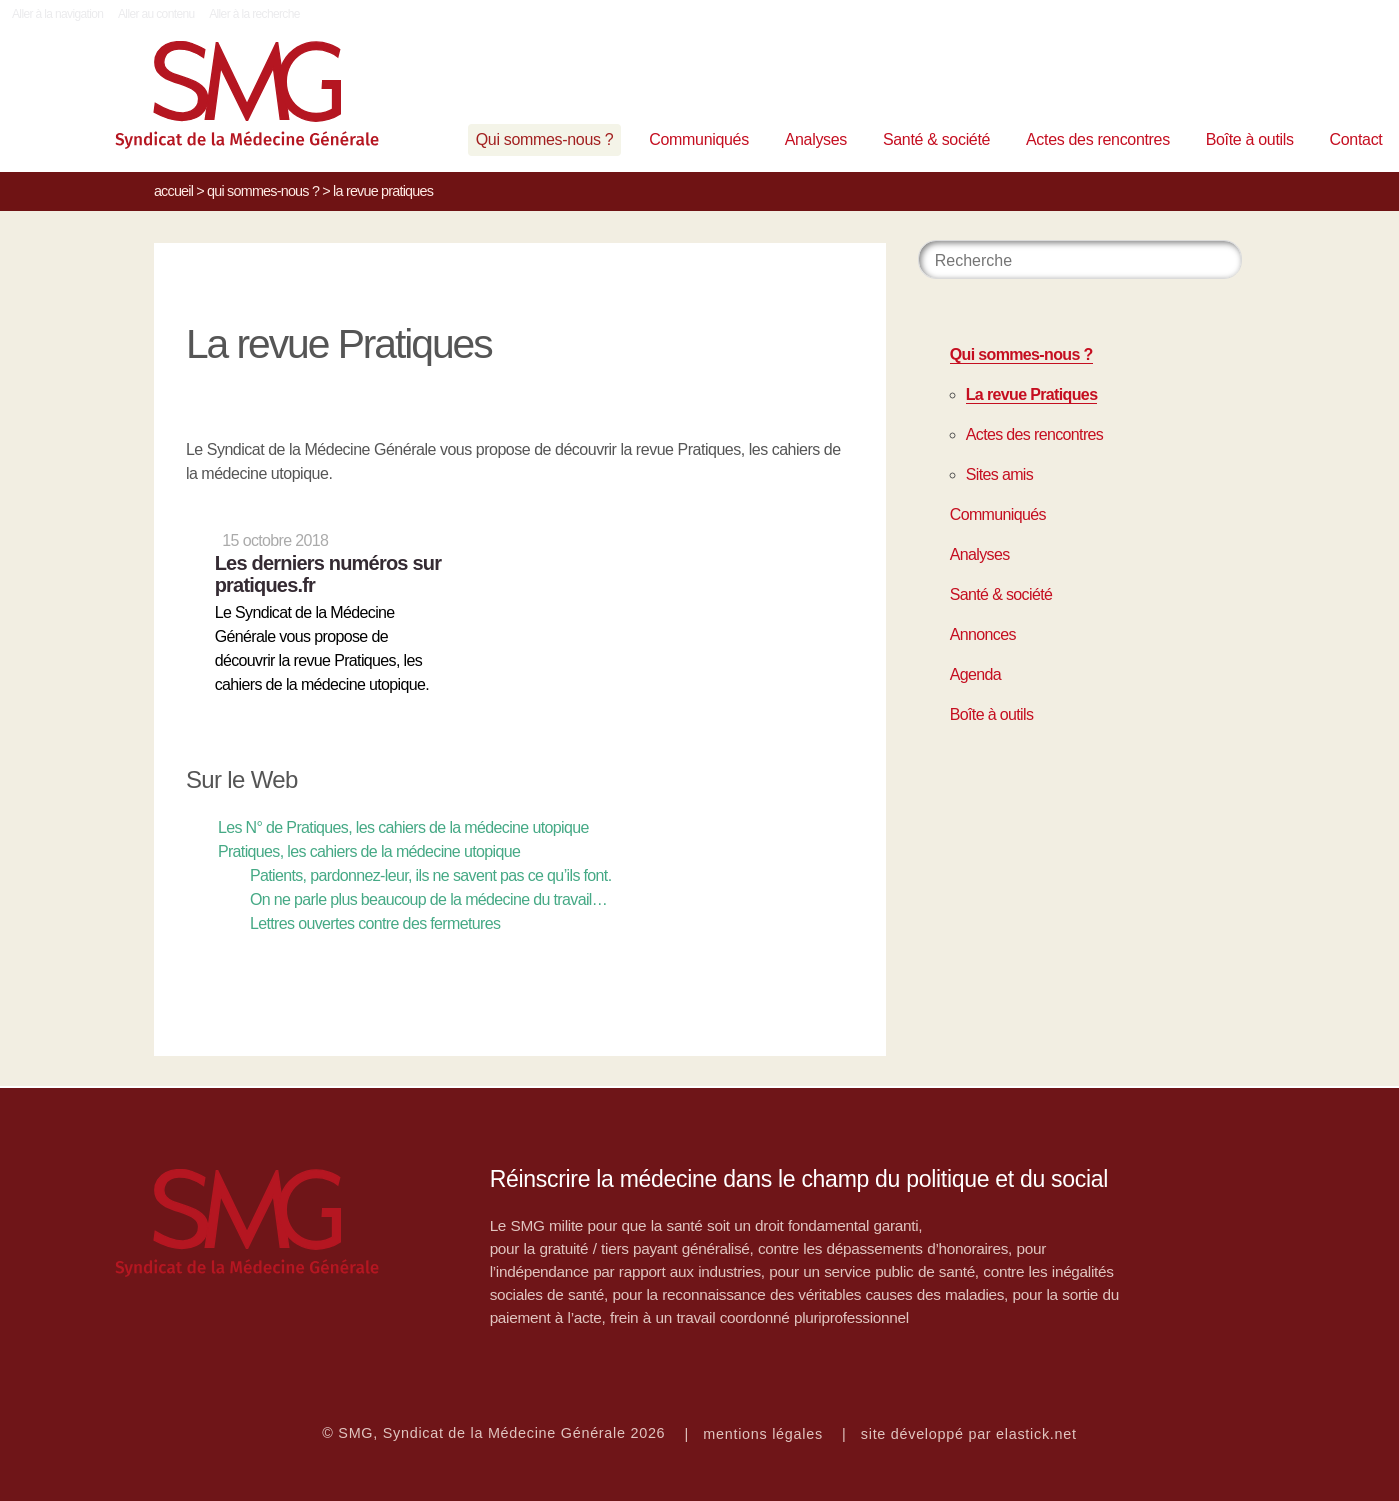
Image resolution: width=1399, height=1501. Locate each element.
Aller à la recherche (254, 14)
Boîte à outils (1250, 139)
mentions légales (763, 1434)
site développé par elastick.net (969, 1434)
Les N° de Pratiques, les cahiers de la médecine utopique (403, 827)
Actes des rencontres (1098, 139)
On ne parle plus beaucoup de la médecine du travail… (428, 899)
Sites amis (999, 474)
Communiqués (699, 139)
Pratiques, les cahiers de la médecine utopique (369, 851)
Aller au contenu (156, 14)
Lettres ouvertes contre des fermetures (375, 923)
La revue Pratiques (1032, 394)
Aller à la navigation (57, 14)
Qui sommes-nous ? (545, 139)
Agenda (975, 674)
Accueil (173, 191)
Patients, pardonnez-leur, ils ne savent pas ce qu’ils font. (431, 875)
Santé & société (936, 139)
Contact (1356, 139)
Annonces (983, 634)
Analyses (816, 139)
